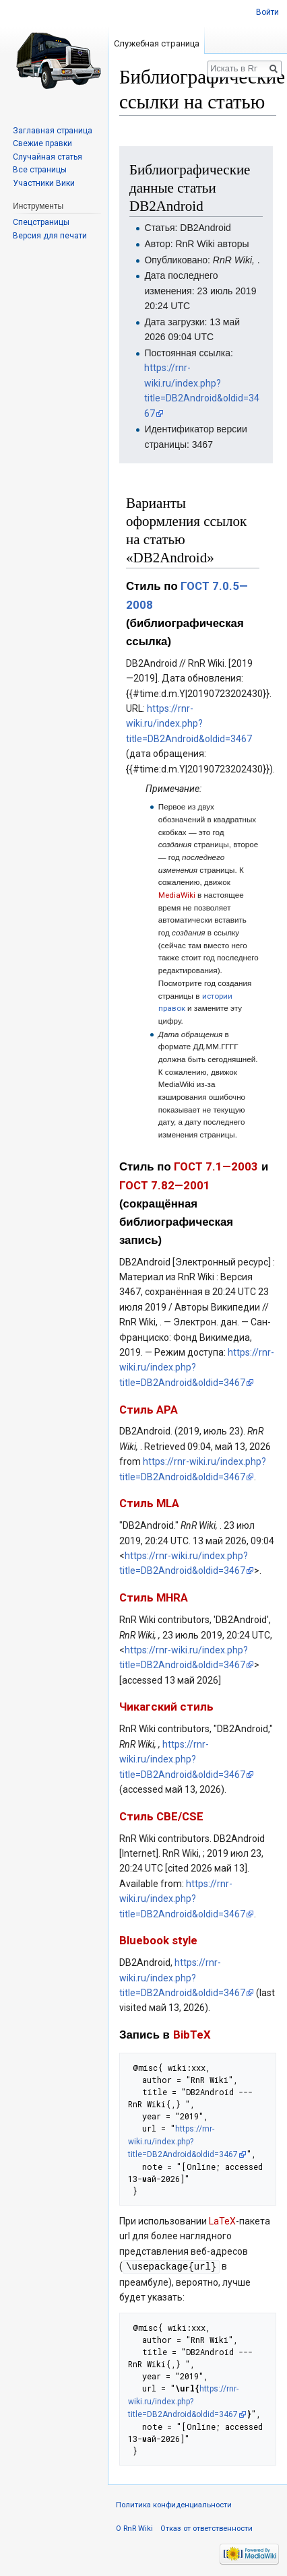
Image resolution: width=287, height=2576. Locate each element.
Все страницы (40, 169)
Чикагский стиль (166, 1706)
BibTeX (192, 2034)
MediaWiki (176, 895)
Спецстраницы (41, 222)
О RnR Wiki (134, 2527)
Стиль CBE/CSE (161, 1816)
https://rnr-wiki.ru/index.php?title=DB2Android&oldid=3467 (189, 723)
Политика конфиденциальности (174, 2504)
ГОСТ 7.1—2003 (216, 1166)
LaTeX (222, 2221)
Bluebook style (158, 1940)
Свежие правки (42, 143)
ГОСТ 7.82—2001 (164, 1185)
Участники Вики (44, 183)
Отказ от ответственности (206, 2527)
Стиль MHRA (153, 1597)
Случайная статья (47, 157)
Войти (267, 12)
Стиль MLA (149, 1503)
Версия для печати (50, 235)
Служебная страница (156, 43)
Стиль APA (148, 1409)
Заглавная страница (52, 130)
